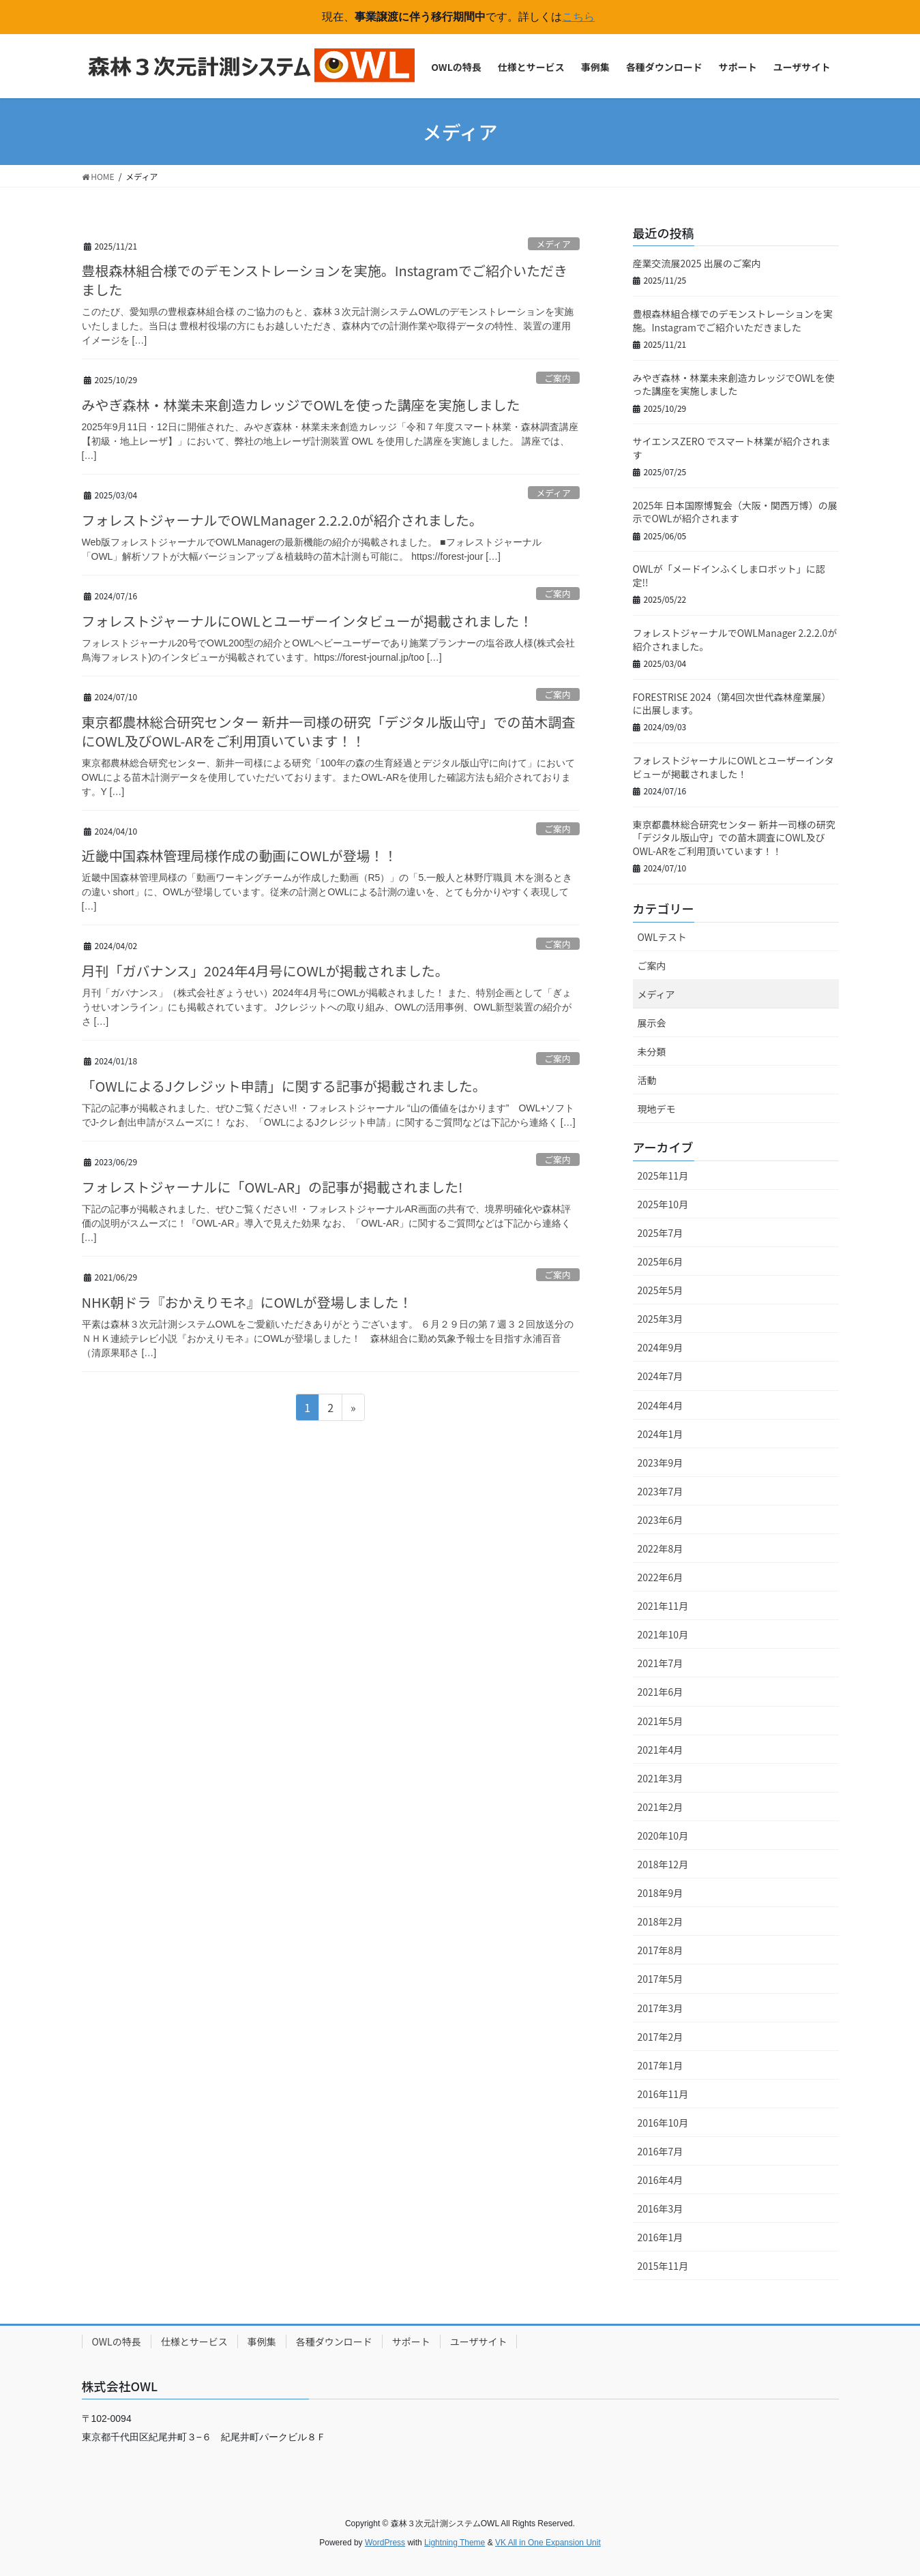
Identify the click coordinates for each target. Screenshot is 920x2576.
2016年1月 (660, 2237)
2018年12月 (663, 1864)
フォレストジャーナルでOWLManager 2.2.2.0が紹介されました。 (282, 520)
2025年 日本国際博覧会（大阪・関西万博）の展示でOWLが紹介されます (735, 512)
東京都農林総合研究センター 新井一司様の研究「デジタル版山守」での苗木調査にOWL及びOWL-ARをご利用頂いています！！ (329, 731)
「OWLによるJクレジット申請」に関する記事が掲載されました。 (284, 1086)
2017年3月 (660, 2008)
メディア (553, 243)
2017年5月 (660, 1979)
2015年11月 (663, 2266)
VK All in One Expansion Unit (548, 2542)
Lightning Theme (454, 2542)
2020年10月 (663, 1835)
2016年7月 (660, 2151)
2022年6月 (660, 1577)
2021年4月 (660, 1749)
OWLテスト (662, 937)
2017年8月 (660, 1950)
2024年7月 (660, 1376)
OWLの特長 (116, 2341)
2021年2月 (660, 1807)
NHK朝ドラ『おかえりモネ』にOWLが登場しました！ (247, 1302)
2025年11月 (663, 1175)
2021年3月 (660, 1778)
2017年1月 (660, 2065)
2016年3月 (660, 2208)
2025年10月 (663, 1204)
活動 (647, 1080)
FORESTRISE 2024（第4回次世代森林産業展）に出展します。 (732, 703)
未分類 (652, 1051)
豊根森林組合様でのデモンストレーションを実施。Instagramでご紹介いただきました (325, 279)
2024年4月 (660, 1405)
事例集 (262, 2341)
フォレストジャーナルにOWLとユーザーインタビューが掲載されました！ (307, 621)
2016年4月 (660, 2180)
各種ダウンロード (334, 2341)
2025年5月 (660, 1290)
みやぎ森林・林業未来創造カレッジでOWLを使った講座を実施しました (301, 405)
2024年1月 (660, 1434)
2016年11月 (663, 2094)
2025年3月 (660, 1319)
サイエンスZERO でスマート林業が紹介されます (732, 448)
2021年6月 (660, 1691)
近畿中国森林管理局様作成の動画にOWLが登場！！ (240, 855)
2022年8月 (660, 1548)
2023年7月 (660, 1491)
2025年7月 (660, 1233)
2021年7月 (660, 1663)
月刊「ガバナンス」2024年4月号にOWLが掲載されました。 (265, 970)
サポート (411, 2341)
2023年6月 (660, 1520)
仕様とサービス (194, 2341)
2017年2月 (660, 2036)
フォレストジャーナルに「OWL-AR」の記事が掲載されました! (272, 1187)
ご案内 (557, 378)
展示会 (652, 1023)
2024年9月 (660, 1347)
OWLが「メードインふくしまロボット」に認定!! (729, 575)
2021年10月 (663, 1634)
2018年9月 (660, 1893)
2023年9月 (660, 1462)
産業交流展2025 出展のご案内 (697, 263)
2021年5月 (660, 1721)
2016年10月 (663, 2122)
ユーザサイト (478, 2341)
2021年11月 (663, 1606)
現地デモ (657, 1108)
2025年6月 (660, 1261)
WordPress (385, 2542)
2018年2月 (660, 1921)
